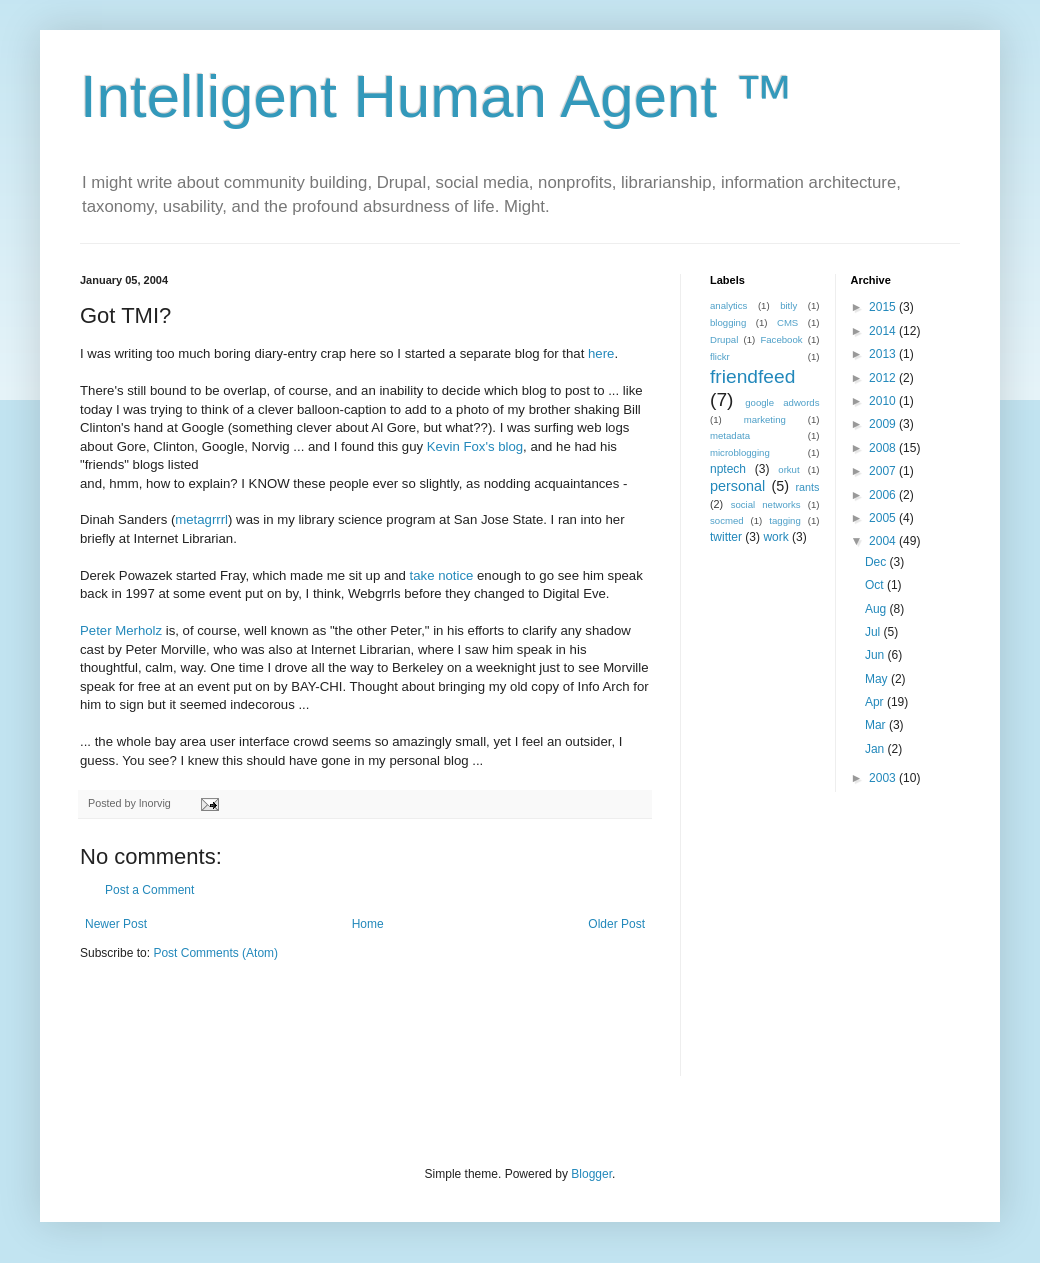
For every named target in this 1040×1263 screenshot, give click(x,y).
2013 (884, 354)
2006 (884, 495)
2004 (884, 541)
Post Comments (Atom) (215, 953)
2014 (884, 331)
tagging (784, 520)
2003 (884, 778)
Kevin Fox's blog (475, 446)
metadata (730, 435)
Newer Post (116, 924)
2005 (884, 518)
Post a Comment (149, 890)
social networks (766, 504)
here (601, 353)
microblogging (740, 452)
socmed (727, 520)
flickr (720, 356)
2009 (884, 424)
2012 (884, 378)
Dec (877, 562)
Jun (876, 655)
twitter (726, 537)
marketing (765, 419)
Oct (876, 585)
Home (368, 924)
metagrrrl (201, 519)
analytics (728, 305)
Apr (876, 702)
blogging (728, 322)
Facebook (781, 339)
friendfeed (752, 376)
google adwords (782, 402)
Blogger (591, 1174)
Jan (876, 749)
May (878, 679)
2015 (884, 307)
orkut (788, 469)
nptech (728, 469)
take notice (442, 575)
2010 (884, 401)
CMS (787, 322)
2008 (884, 448)
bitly (788, 305)
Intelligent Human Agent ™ (437, 96)
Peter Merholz (121, 630)
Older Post (616, 924)
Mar (877, 725)
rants (807, 487)
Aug (877, 609)
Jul (874, 632)
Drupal (724, 339)
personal (737, 486)
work (775, 537)
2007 (884, 471)
